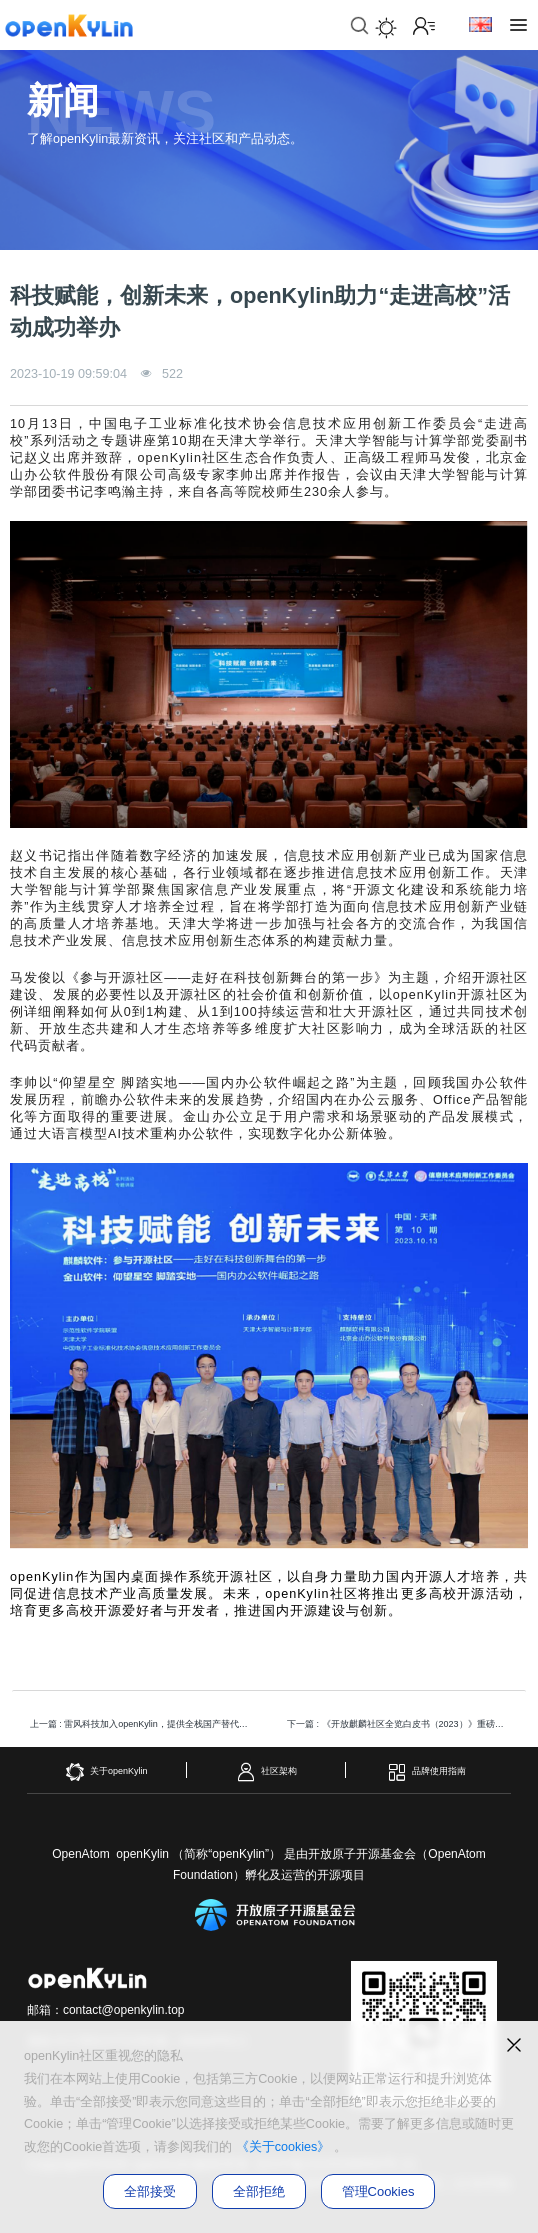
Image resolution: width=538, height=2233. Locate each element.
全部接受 (150, 2191)
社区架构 (266, 1772)
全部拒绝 (259, 2191)
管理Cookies (378, 2191)
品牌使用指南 (426, 1772)
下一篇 (402, 1724)
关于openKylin (106, 1772)
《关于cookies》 (283, 2147)
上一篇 (145, 1724)
